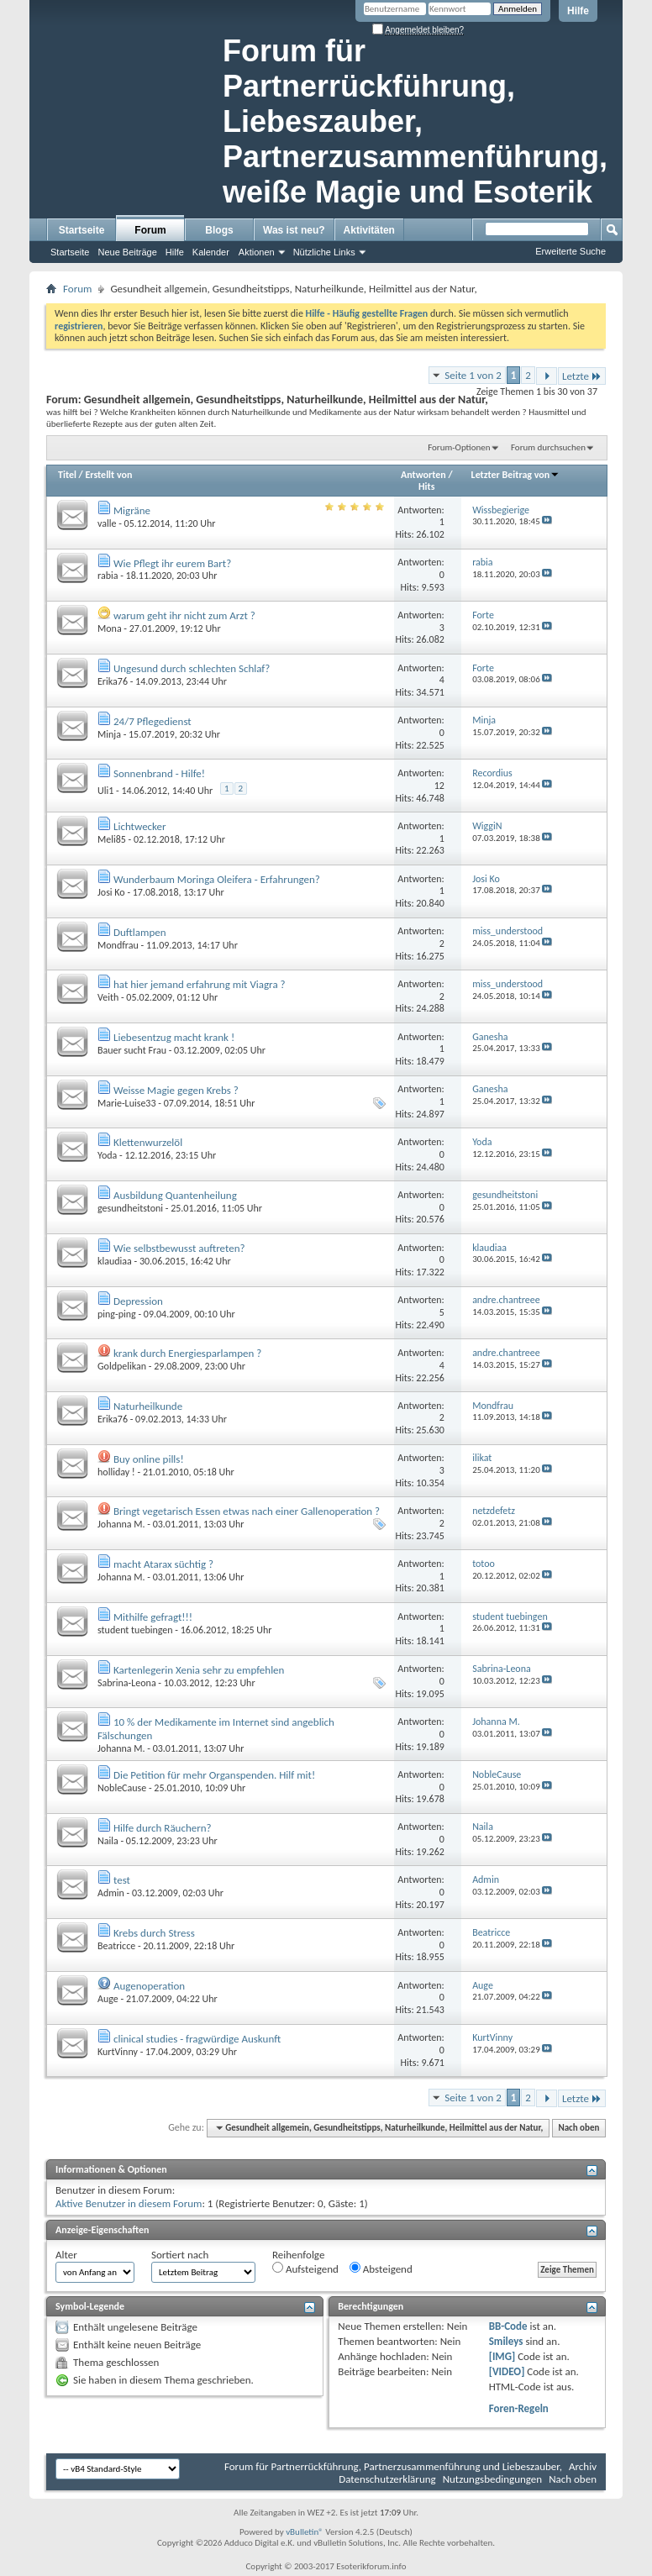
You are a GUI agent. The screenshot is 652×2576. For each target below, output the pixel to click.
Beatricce (116, 1946)
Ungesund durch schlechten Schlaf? (191, 668)
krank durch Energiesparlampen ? (187, 1353)
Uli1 (105, 790)
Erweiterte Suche (570, 251)
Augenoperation (149, 1985)
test (121, 1880)
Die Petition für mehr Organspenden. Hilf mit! (214, 1775)
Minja (109, 734)
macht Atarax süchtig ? (163, 1564)
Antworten (423, 475)
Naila (107, 1841)
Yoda (107, 1155)
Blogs (219, 230)
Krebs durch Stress (154, 1933)
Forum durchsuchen (548, 447)
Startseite (82, 230)
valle (106, 523)
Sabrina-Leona (126, 1683)
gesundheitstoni (130, 1208)
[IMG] (502, 2356)
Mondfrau (118, 945)
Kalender (210, 252)
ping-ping (116, 1314)
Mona (109, 628)
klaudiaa (114, 1261)
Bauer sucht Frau (131, 1050)
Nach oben (578, 2127)
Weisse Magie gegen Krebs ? (176, 1090)
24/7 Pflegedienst (152, 721)
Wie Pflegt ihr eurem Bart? (172, 563)
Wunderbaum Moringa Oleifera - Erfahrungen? (216, 879)
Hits (426, 486)
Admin (110, 1893)
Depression (138, 1301)
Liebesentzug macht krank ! (173, 1037)
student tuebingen (135, 1630)
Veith (107, 997)
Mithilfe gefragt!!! (152, 1617)
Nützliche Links (324, 252)
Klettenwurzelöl (147, 1142)
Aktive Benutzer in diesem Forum (128, 2203)
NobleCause (121, 1788)
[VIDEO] (507, 2371)
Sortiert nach (179, 2254)
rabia (107, 575)
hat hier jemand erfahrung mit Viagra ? (199, 984)
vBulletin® (304, 2531)
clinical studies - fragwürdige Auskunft (197, 2038)
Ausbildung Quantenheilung (175, 1195)
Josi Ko (111, 892)
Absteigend (381, 2268)
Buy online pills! (148, 1459)
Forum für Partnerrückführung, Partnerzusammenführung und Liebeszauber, (393, 2466)
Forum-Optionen (459, 447)
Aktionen (257, 252)
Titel (67, 475)
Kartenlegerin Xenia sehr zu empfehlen (198, 1670)
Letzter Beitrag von (515, 475)
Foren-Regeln (519, 2408)
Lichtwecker (139, 826)
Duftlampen (139, 932)
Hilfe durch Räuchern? (162, 1828)
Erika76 (112, 681)
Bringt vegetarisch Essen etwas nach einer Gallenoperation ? (246, 1511)
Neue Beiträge (126, 252)
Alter (66, 2254)
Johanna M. (121, 1524)
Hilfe (578, 11)
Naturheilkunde (147, 1406)
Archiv (583, 2466)
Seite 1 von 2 (473, 375)
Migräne (131, 510)
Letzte (582, 376)
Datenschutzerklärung (387, 2479)
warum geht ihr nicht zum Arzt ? (184, 615)
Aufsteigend (305, 2268)
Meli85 (111, 839)
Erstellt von (108, 475)
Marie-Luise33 (126, 1103)
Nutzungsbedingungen (493, 2479)
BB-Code (508, 2326)
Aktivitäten (369, 230)
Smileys (506, 2341)
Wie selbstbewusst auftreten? (179, 1248)
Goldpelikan (121, 1366)
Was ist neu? (294, 230)
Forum (150, 230)
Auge (107, 1999)
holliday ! (116, 1472)
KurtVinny (117, 2052)
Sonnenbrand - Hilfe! (159, 773)
